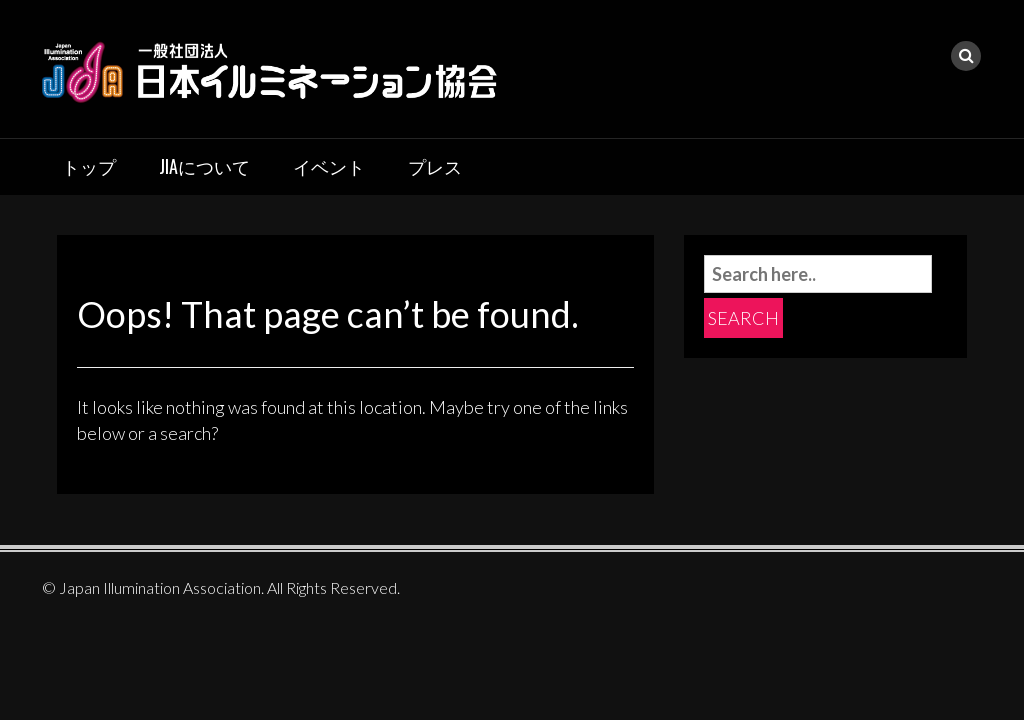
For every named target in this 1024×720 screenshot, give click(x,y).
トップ (89, 166)
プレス (435, 166)
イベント (329, 166)
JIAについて (204, 166)
